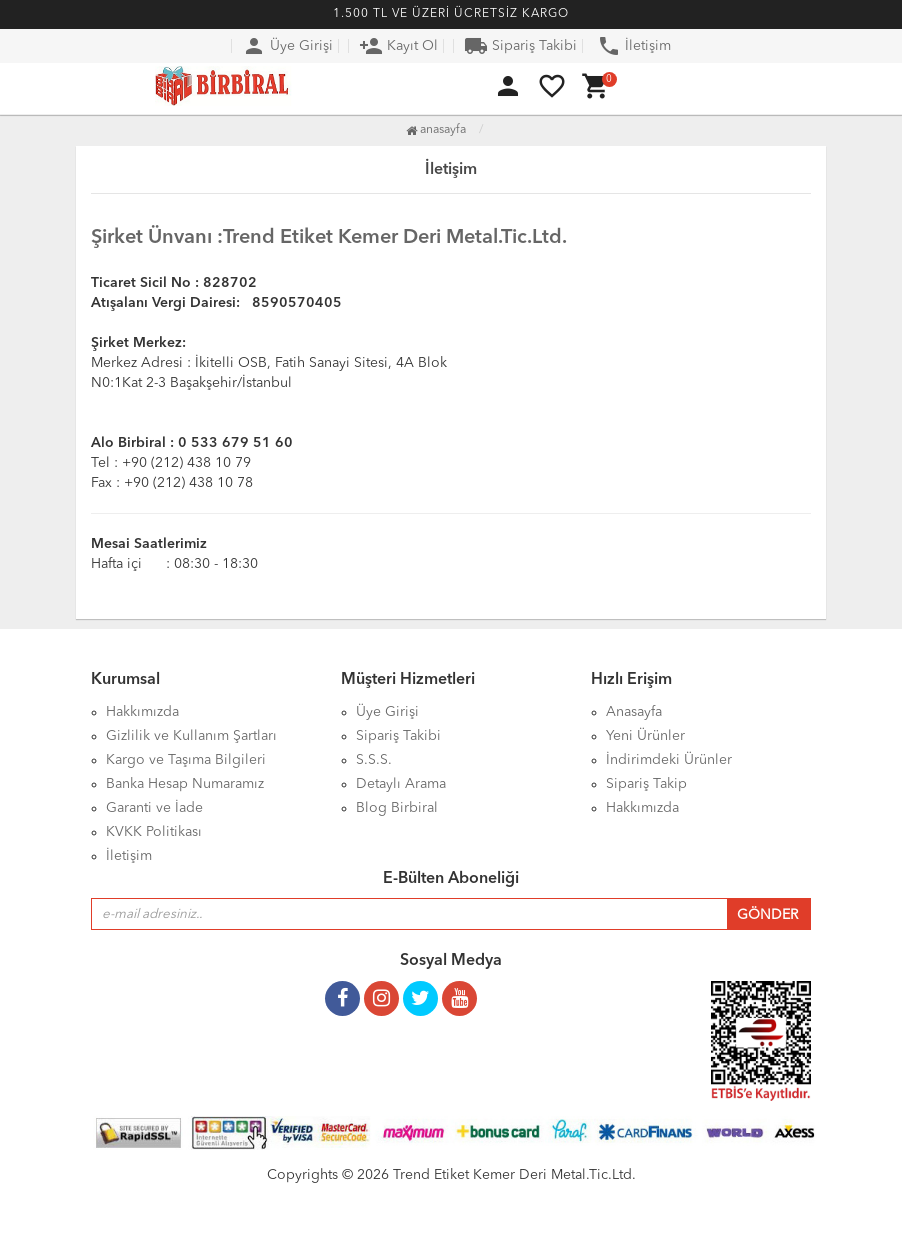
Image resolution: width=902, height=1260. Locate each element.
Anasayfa (436, 130)
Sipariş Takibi (520, 46)
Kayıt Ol (398, 46)
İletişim (634, 46)
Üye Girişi (287, 46)
